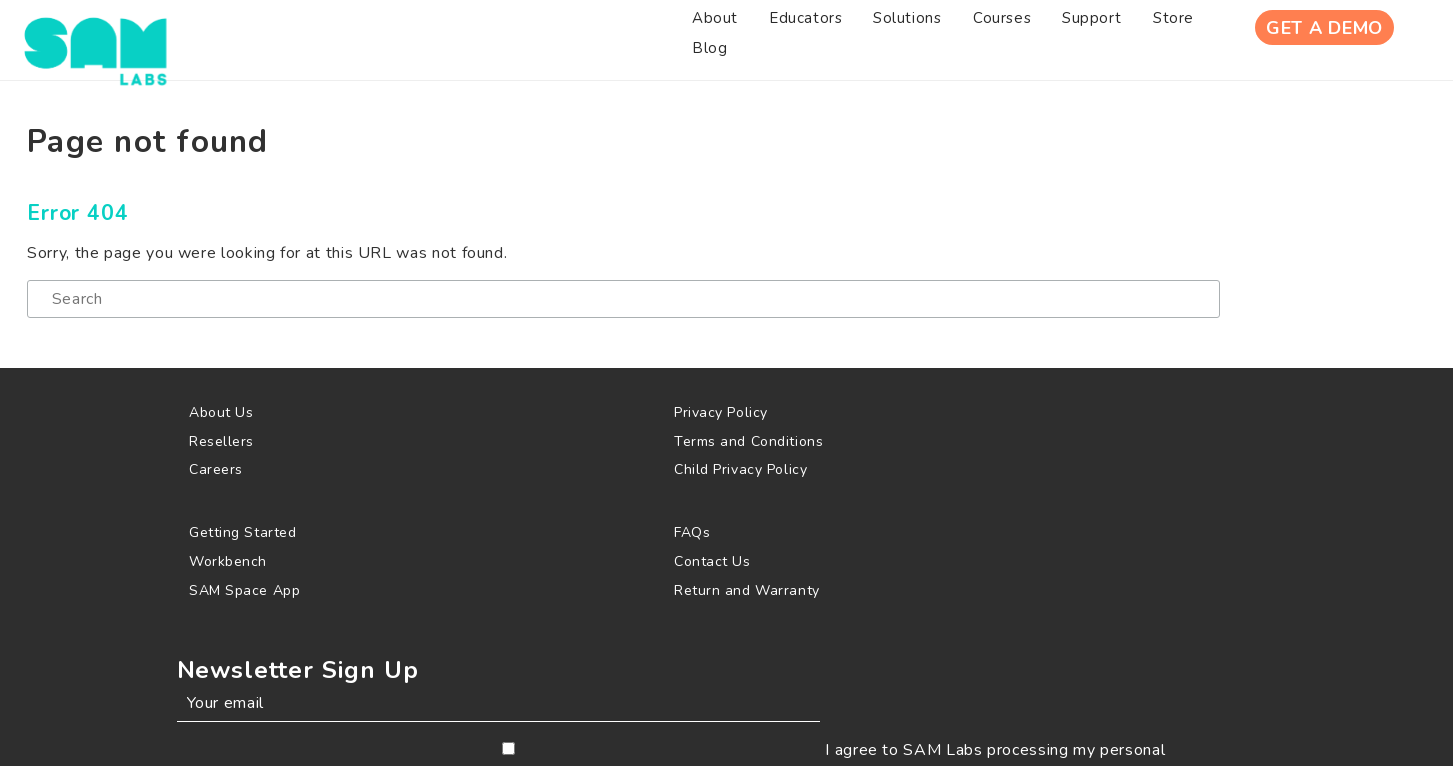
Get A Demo (1309, 39)
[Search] (397, 339)
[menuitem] (287, 39)
